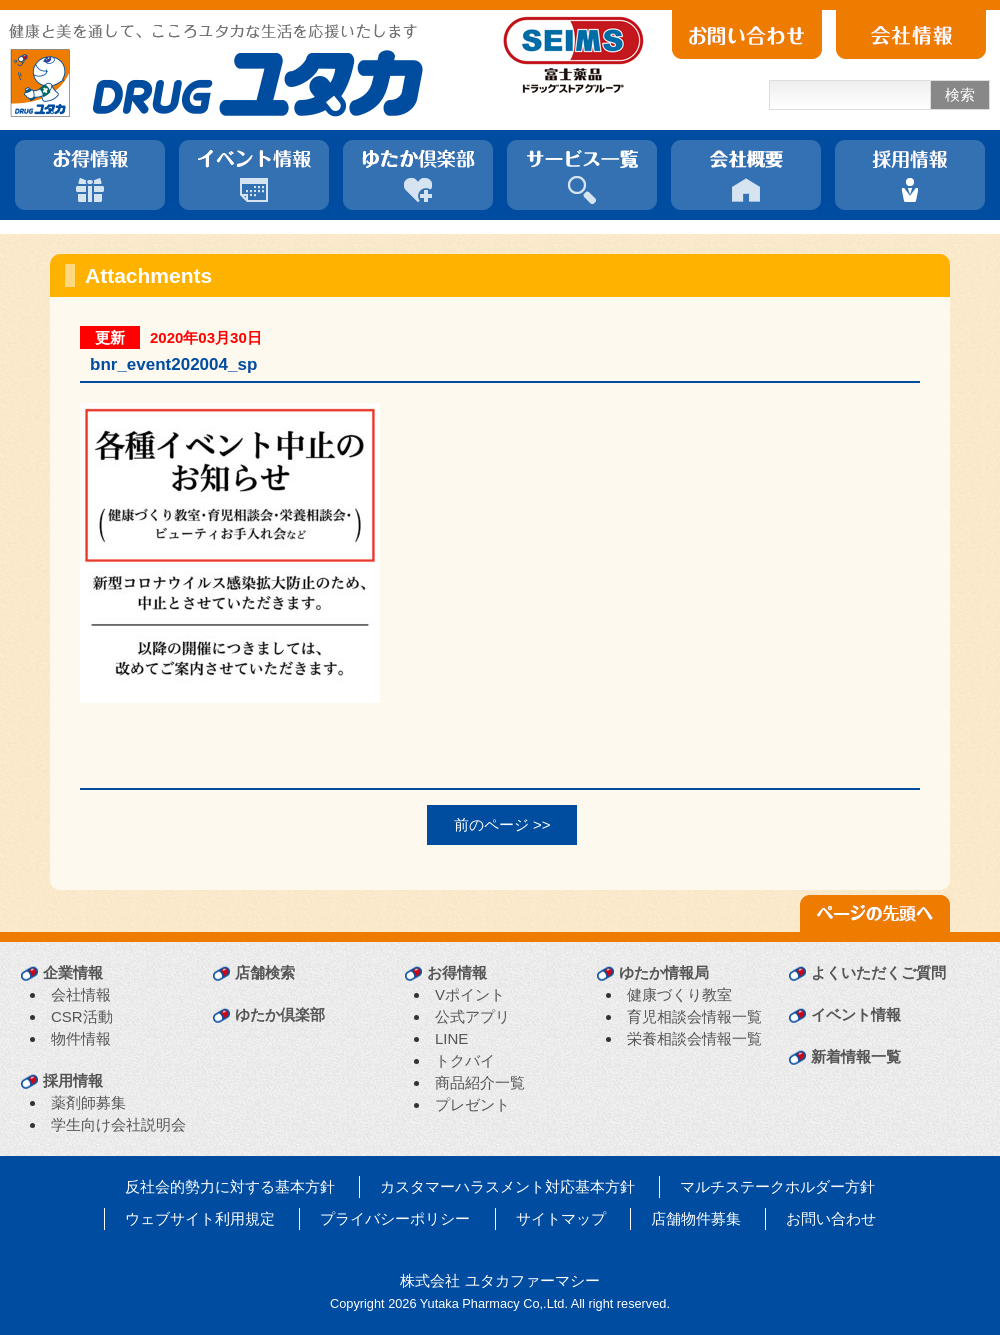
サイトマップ (561, 1218)
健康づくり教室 (679, 994)
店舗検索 (265, 972)
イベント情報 (856, 1014)
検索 (960, 94)
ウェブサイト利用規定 (200, 1218)
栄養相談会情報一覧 (694, 1038)
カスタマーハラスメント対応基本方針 (507, 1186)
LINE (451, 1038)
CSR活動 (82, 1016)
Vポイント (470, 994)
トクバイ (465, 1060)
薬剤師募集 (88, 1102)
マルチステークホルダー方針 (777, 1186)
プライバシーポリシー (395, 1218)
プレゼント (472, 1104)
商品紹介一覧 (480, 1082)
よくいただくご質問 (878, 972)
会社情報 (81, 994)
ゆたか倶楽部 (280, 1014)
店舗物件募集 (696, 1218)
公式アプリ (472, 1016)
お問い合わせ (831, 1218)
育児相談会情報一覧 (694, 1016)
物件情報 (81, 1038)
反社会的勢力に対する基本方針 (230, 1186)
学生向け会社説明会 (118, 1124)
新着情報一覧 (856, 1056)
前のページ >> (502, 824)
